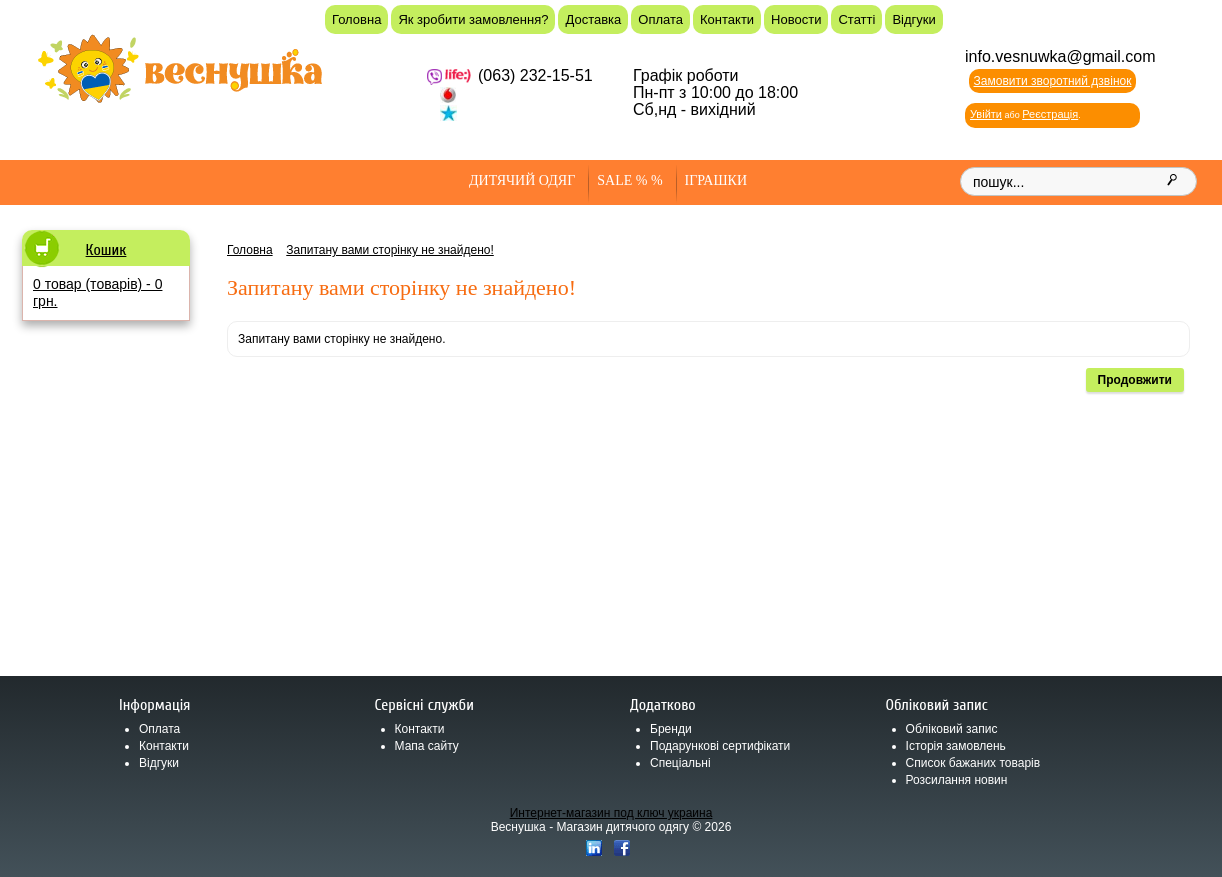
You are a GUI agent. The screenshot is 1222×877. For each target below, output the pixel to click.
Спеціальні (680, 763)
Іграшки (716, 180)
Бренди (671, 729)
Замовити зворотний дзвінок (1053, 81)
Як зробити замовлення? (473, 19)
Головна (356, 19)
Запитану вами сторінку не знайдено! (390, 250)
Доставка (593, 19)
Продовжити (1135, 380)
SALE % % (629, 180)
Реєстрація (1050, 114)
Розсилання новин (957, 780)
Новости (796, 19)
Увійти (986, 114)
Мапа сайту (427, 746)
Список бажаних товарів (973, 763)
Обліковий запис (952, 729)
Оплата (660, 19)
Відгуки (913, 19)
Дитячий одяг (522, 180)
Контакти (727, 19)
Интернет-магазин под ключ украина (611, 813)
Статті (856, 19)
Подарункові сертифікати (720, 746)
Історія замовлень (956, 746)
